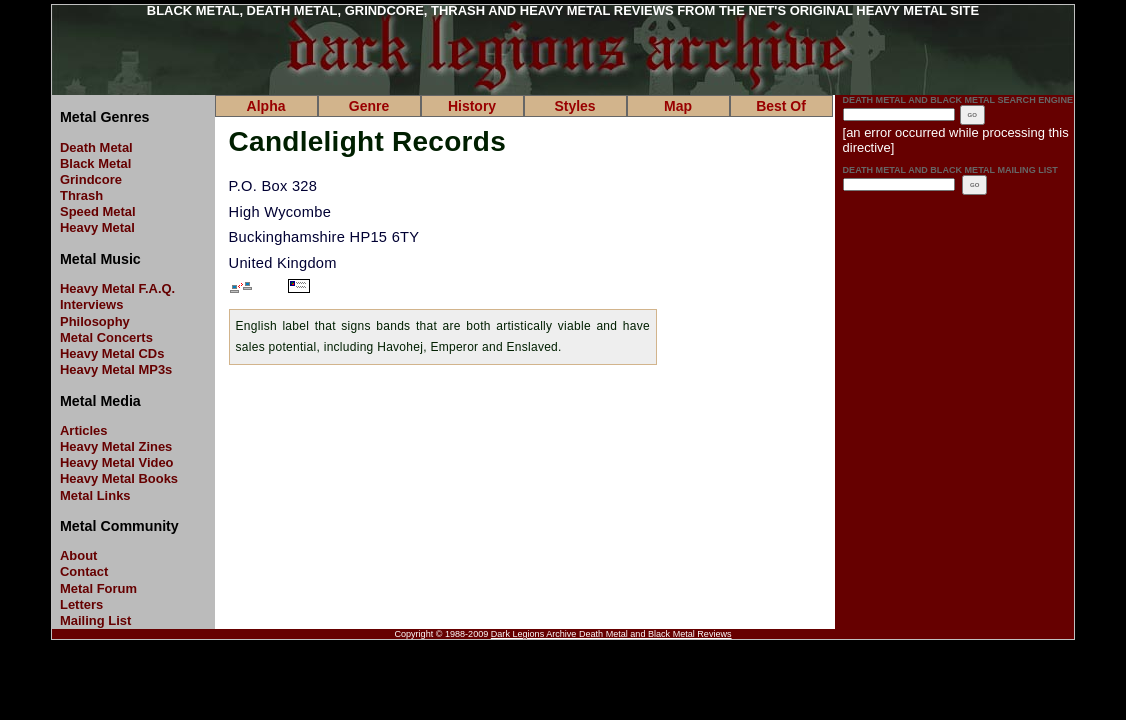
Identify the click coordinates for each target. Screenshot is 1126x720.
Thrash (81, 195)
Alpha (266, 106)
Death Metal (96, 147)
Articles (84, 430)
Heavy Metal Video (117, 462)
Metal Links (95, 495)
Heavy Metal (97, 227)
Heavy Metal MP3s (116, 369)
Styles (574, 106)
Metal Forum (98, 588)
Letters (81, 604)
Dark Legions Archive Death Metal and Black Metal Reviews (611, 634)
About (78, 555)
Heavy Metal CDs (112, 353)
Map (678, 106)
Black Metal (95, 163)
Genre (369, 106)
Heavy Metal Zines (116, 446)
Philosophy (95, 321)
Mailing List (95, 620)
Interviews (91, 304)
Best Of (781, 106)
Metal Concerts (106, 337)
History (472, 106)
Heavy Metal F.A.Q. (117, 288)
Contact (84, 571)
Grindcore (91, 179)
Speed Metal (98, 211)
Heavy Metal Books (119, 478)
